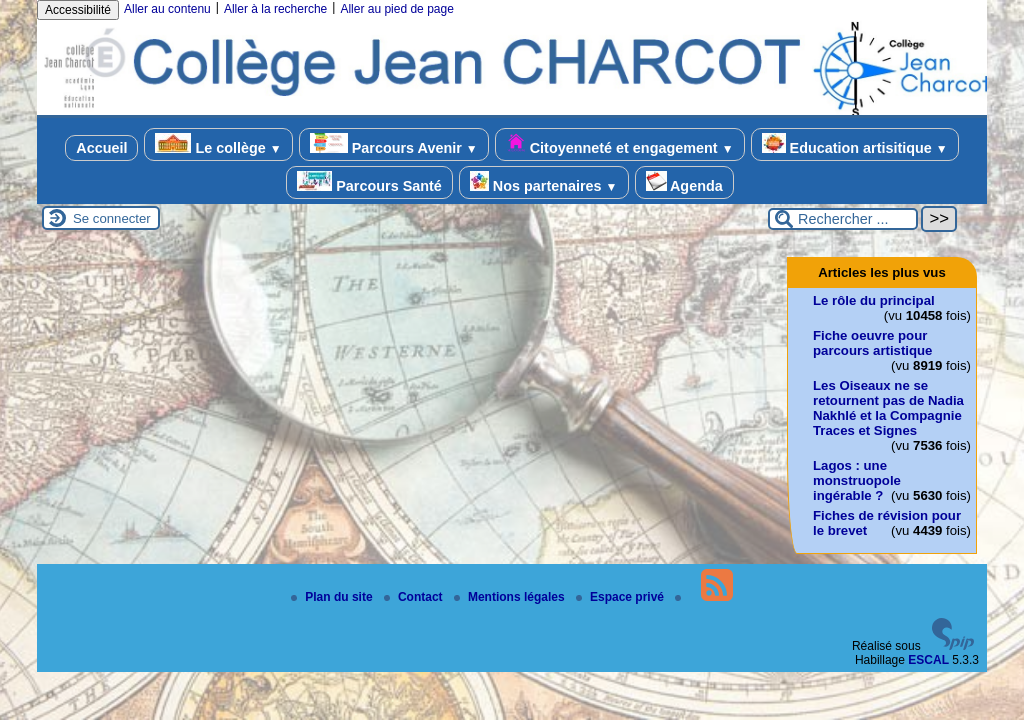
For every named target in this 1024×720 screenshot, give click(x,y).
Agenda (684, 182)
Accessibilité (78, 10)
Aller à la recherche (275, 9)
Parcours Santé (369, 182)
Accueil (101, 148)
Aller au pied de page (396, 9)
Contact (415, 597)
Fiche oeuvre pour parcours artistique (872, 343)
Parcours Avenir (394, 144)
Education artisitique (855, 144)
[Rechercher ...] (843, 219)
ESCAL (928, 660)
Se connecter (112, 218)
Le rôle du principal (874, 300)
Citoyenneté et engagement (620, 144)
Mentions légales (511, 597)
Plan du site (333, 597)
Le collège (218, 144)
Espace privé (621, 597)
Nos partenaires (544, 182)
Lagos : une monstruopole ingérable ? (857, 480)
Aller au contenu (167, 9)
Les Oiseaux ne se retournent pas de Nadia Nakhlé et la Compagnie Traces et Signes (888, 408)
